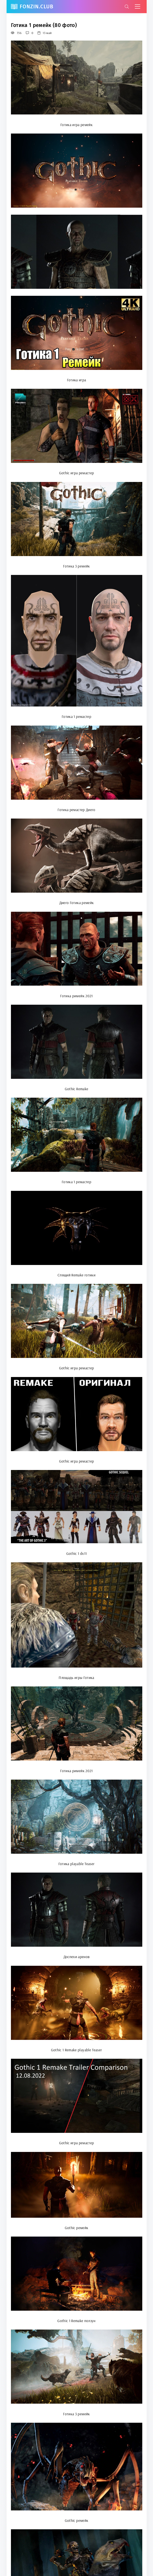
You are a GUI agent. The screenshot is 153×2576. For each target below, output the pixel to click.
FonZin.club (36, 7)
